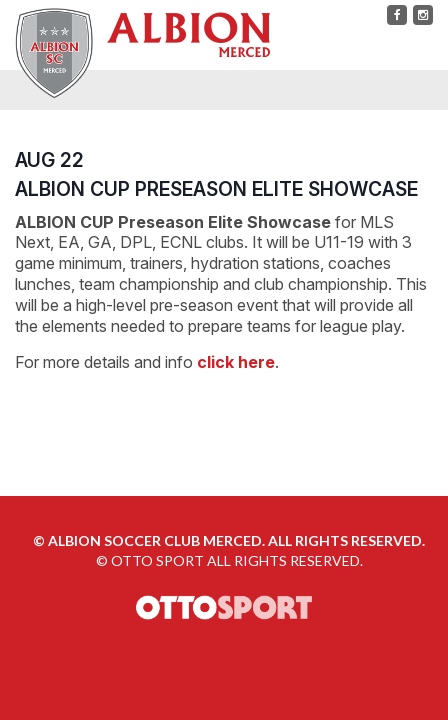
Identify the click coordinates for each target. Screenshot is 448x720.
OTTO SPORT (157, 560)
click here (236, 362)
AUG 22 (49, 160)
